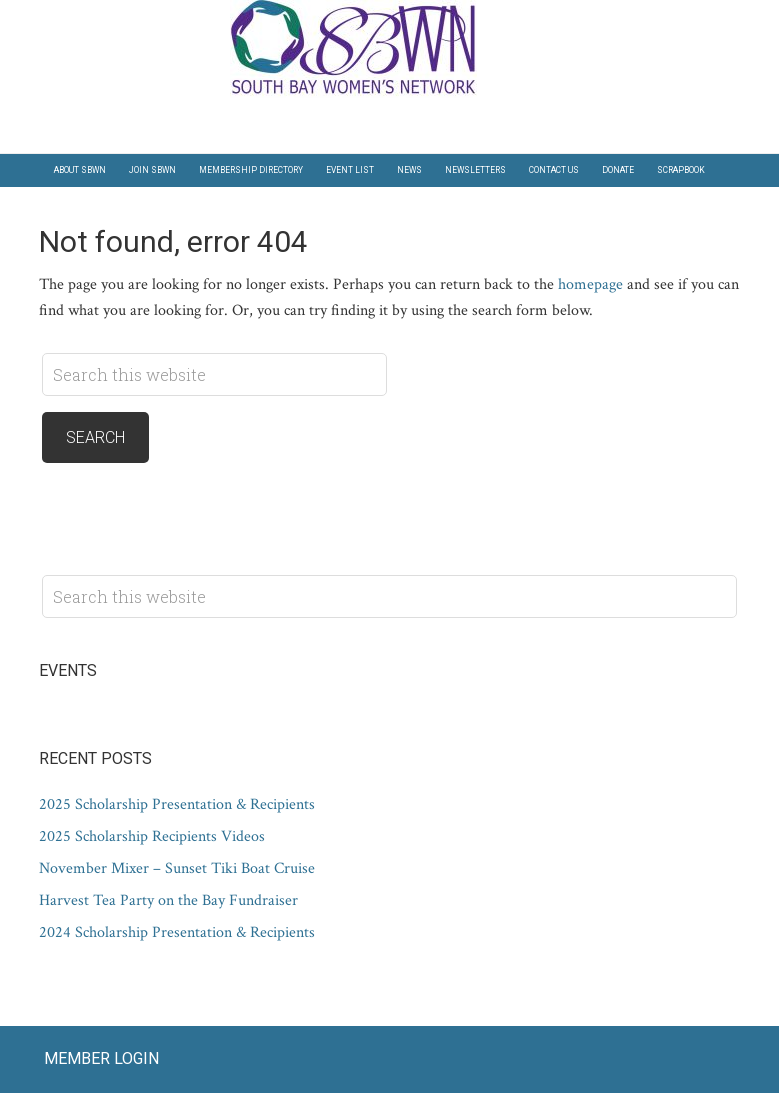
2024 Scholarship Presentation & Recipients (177, 932)
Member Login (101, 1058)
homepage (590, 284)
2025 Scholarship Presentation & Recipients (177, 804)
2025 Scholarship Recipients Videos (152, 836)
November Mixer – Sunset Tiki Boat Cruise (177, 868)
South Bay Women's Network (390, 49)
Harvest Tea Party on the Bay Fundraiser (168, 900)
